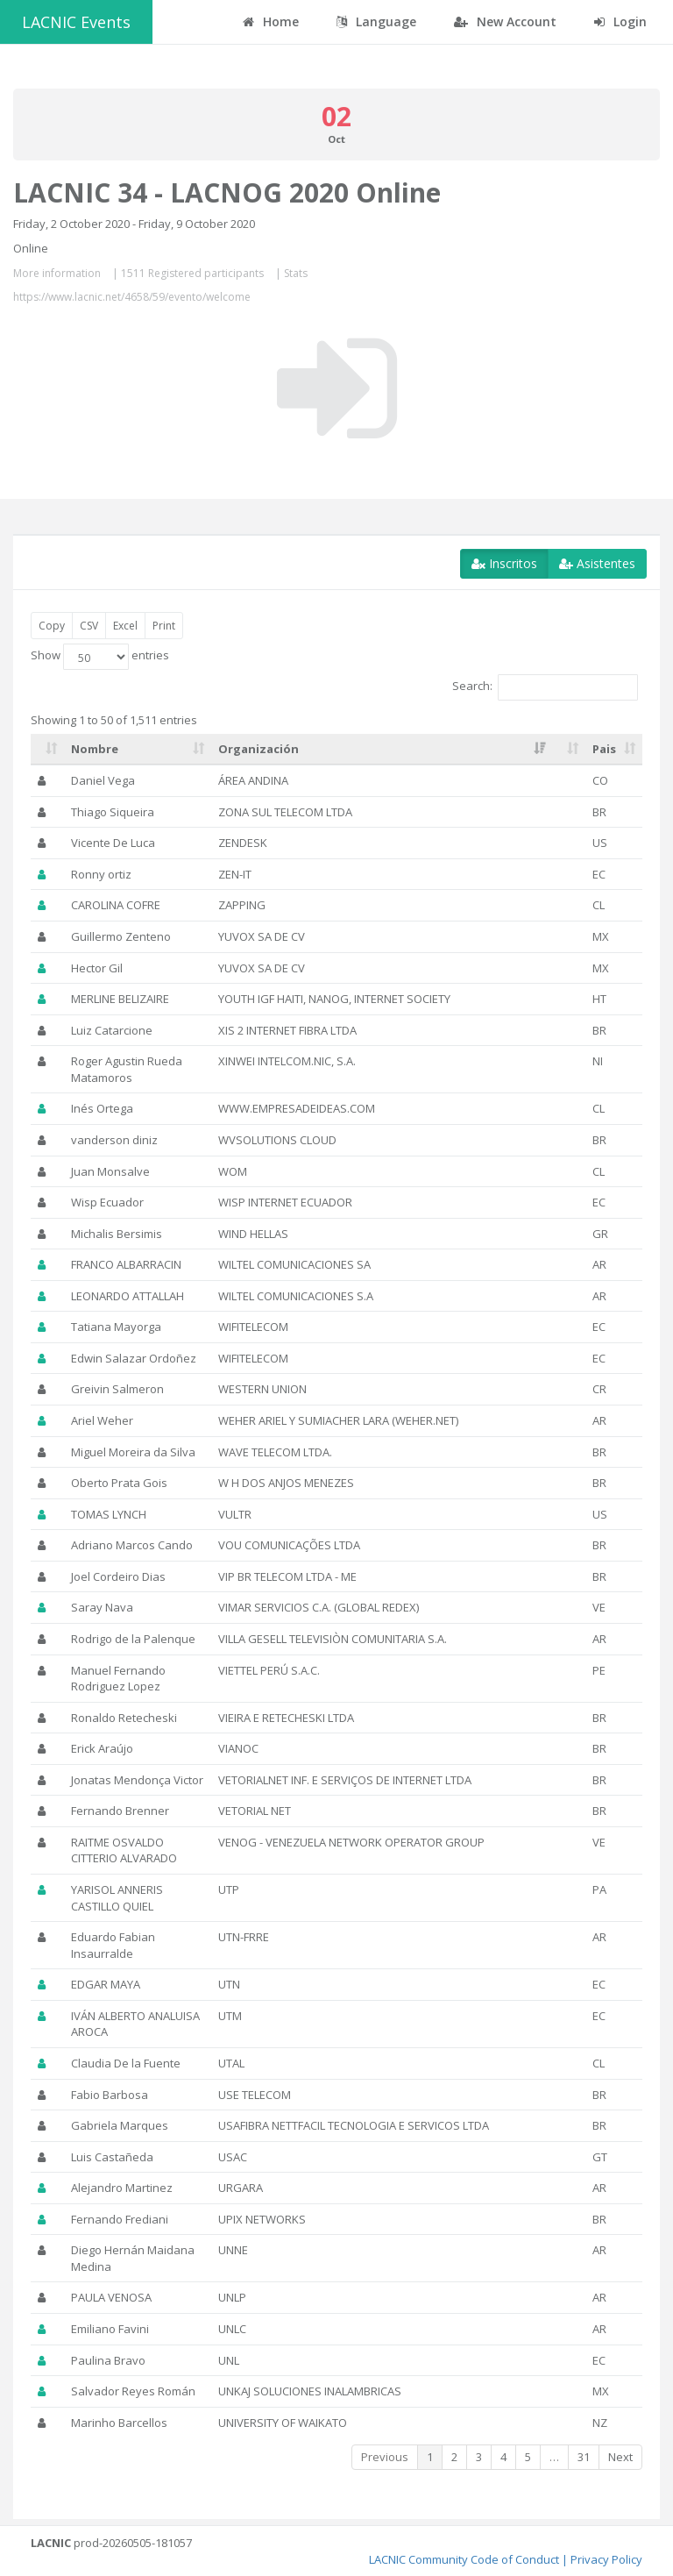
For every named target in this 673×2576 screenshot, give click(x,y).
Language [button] (376, 21)
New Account (505, 21)
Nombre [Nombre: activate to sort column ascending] (94, 749)
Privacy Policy (606, 2559)
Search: (545, 687)
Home (271, 21)
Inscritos (504, 563)
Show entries (100, 657)
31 (583, 2457)
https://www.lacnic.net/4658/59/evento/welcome (132, 296)
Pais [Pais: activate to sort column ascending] (604, 749)
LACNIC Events (76, 21)
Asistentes (597, 563)
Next (620, 2457)
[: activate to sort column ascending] (47, 749)
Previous (384, 2457)
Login (620, 21)
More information (57, 273)
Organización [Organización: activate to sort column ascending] (258, 749)
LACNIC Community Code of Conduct (464, 2559)
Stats (296, 273)
